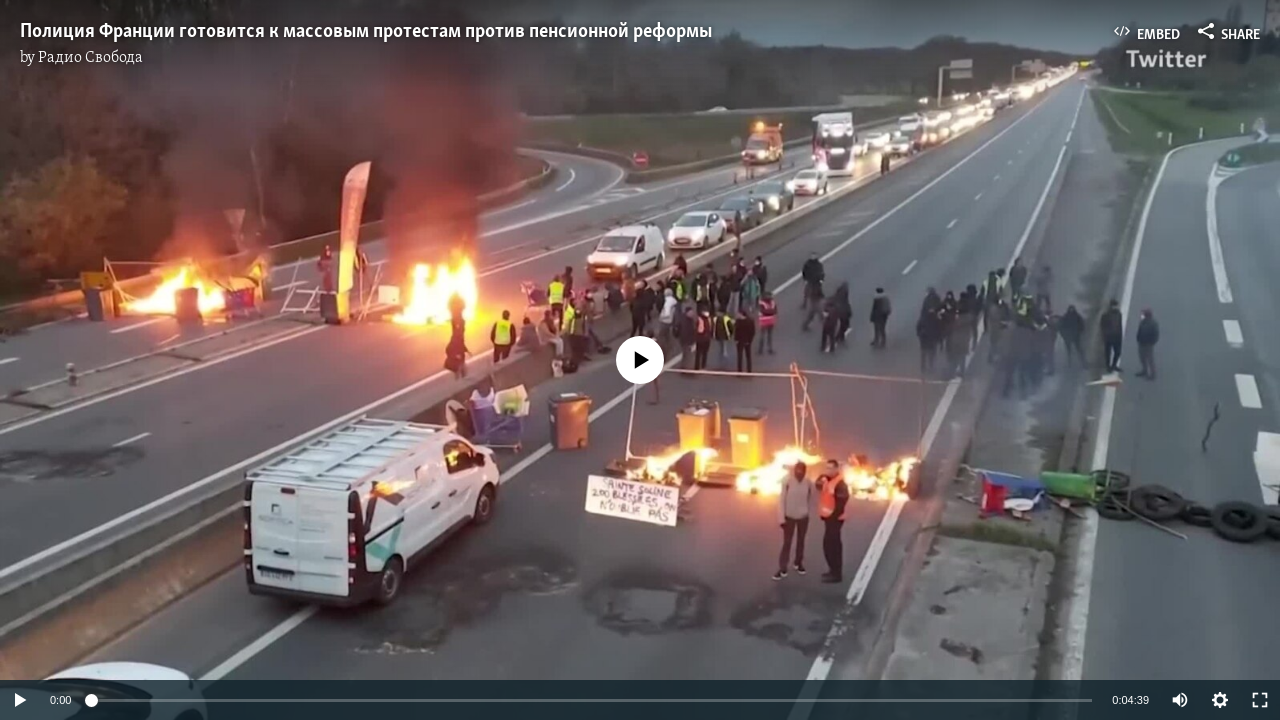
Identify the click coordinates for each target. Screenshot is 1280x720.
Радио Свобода (90, 58)
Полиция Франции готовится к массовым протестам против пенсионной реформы (366, 32)
